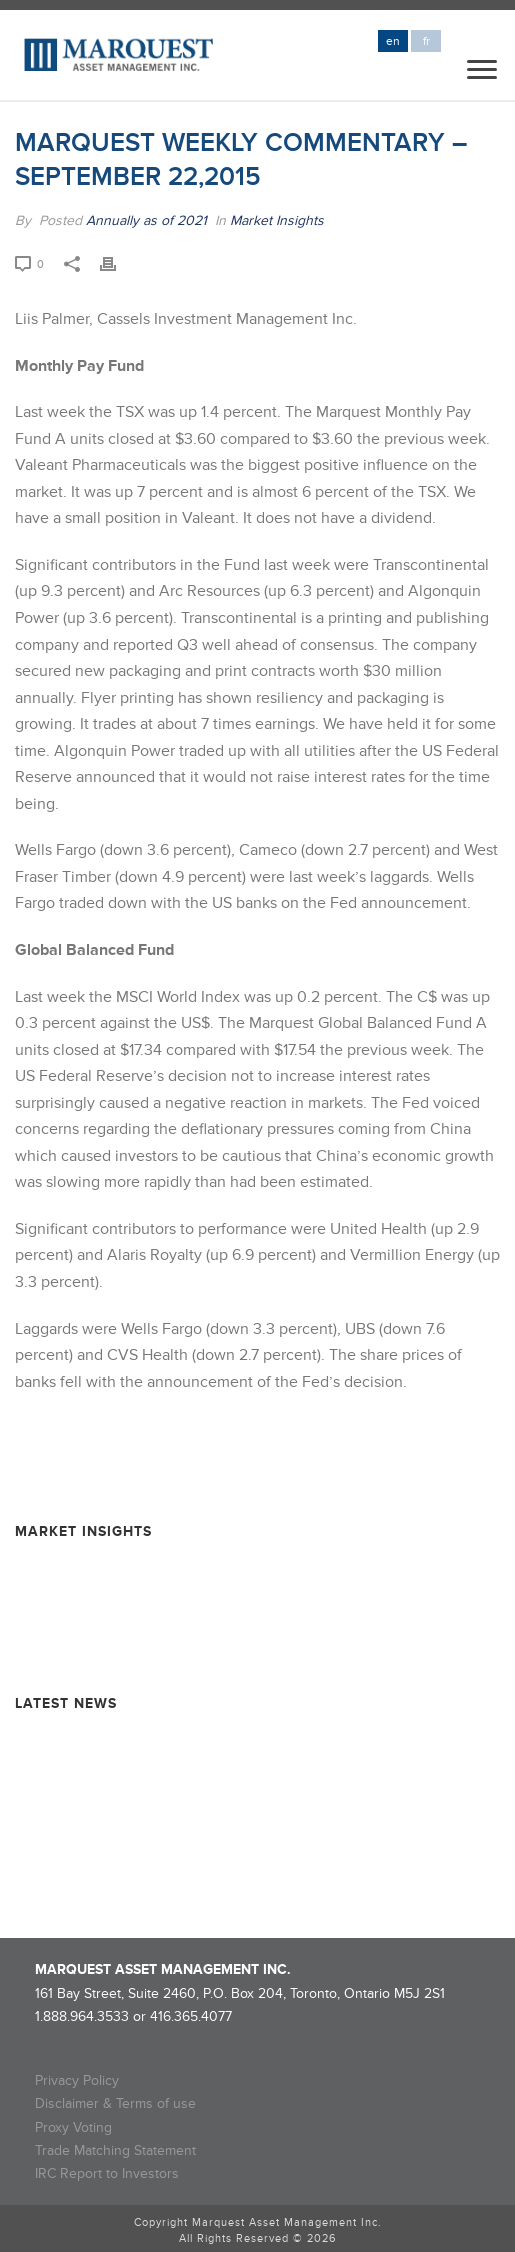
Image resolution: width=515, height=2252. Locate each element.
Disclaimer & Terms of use (115, 2103)
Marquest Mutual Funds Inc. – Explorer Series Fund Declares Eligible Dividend (227, 1747)
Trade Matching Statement (115, 2150)
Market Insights (277, 220)
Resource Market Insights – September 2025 (154, 1602)
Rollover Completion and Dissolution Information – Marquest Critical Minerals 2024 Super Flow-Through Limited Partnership (251, 1801)
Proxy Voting (73, 2127)
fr (426, 41)
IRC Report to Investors (107, 2173)
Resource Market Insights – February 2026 (148, 1566)
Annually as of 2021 (146, 220)
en (393, 41)
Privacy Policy (77, 2080)
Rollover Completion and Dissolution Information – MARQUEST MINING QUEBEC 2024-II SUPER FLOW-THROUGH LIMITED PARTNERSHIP (234, 1854)
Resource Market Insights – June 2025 (136, 1637)
